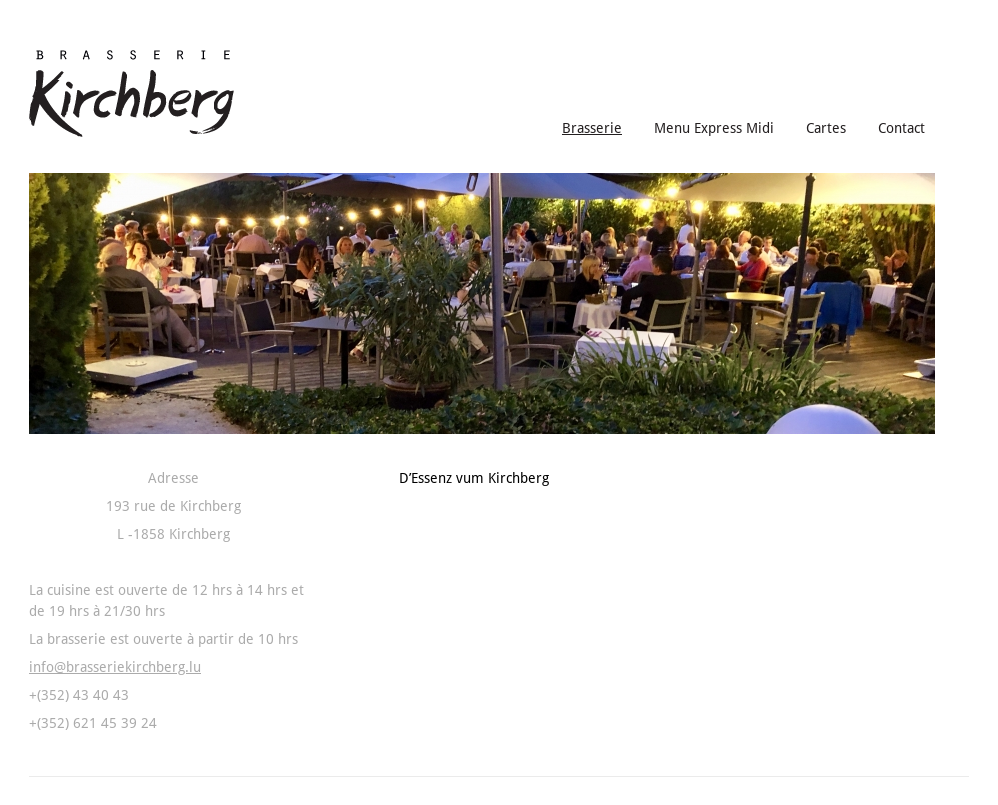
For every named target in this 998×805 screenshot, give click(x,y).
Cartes (826, 128)
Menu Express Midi (714, 128)
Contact (901, 128)
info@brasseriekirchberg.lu (115, 667)
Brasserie (592, 128)
